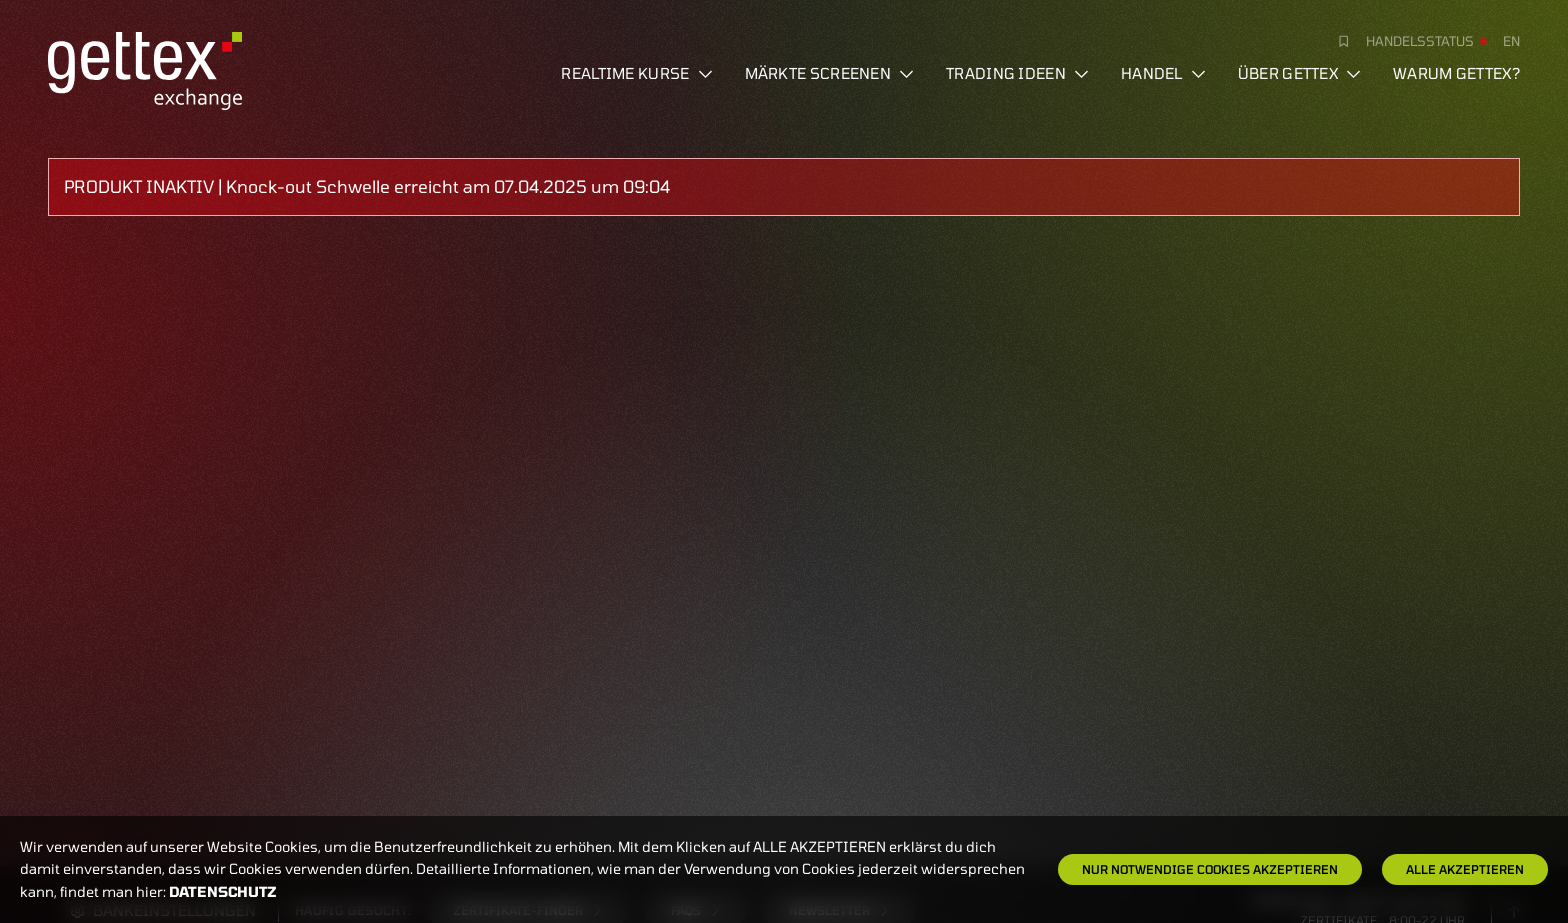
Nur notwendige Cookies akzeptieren (1210, 869)
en (1511, 41)
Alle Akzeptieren (1465, 869)
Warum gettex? (1456, 73)
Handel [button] (1163, 73)
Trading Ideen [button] (1017, 73)
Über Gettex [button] (1299, 73)
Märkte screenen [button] (830, 73)
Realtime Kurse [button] (636, 73)
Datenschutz (223, 891)
